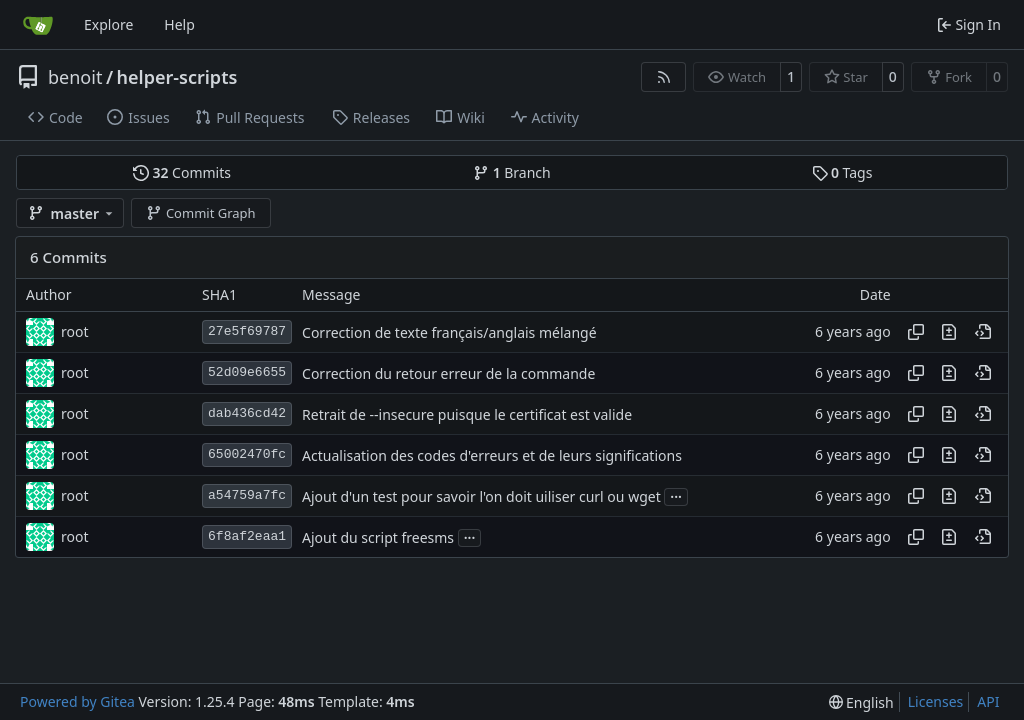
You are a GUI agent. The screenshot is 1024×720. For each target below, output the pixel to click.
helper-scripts (177, 77)
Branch (512, 172)
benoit (75, 77)
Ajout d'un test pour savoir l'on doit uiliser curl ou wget (481, 496)
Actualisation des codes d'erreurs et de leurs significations (492, 455)
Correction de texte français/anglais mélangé (449, 332)
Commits (182, 172)
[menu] (861, 702)
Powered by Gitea (77, 701)
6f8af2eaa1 (247, 536)
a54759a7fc (247, 495)
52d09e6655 (247, 372)
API (988, 701)
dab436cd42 (247, 413)
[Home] (38, 25)
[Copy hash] (916, 332)
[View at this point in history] (983, 332)
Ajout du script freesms (378, 537)
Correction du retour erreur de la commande (448, 373)
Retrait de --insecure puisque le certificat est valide (467, 414)
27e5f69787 (247, 331)
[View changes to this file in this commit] (949, 332)
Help (179, 24)
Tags (842, 172)
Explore (108, 24)
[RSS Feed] (664, 77)
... (676, 495)
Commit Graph (200, 213)
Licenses (936, 701)
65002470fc (247, 454)
